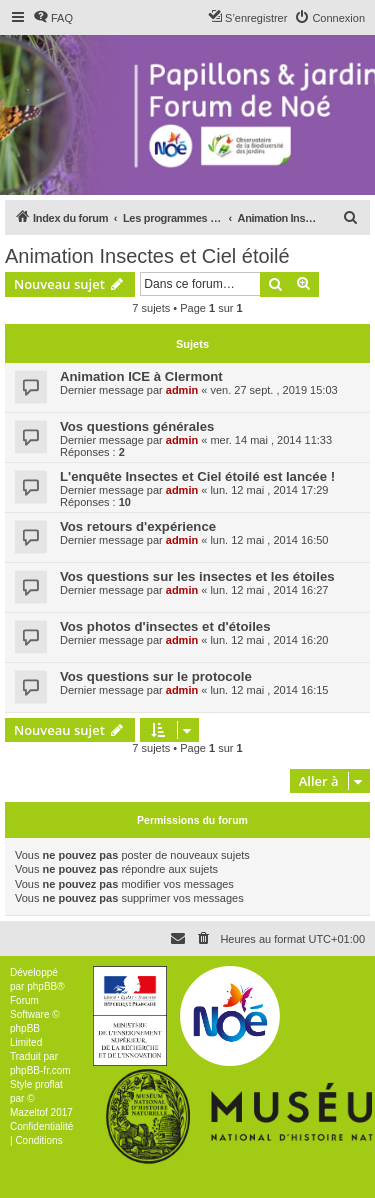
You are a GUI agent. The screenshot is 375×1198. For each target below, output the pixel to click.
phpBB (42, 986)
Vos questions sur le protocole (156, 676)
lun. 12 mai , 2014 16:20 (269, 640)
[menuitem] (53, 18)
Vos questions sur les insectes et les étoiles (197, 576)
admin (182, 390)
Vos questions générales (137, 426)
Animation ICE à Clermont (141, 376)
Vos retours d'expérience (138, 526)
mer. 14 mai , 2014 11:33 (271, 440)
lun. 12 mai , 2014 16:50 (269, 540)
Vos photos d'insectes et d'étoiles (165, 626)
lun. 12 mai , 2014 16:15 (269, 690)
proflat (49, 1084)
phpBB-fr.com (40, 1070)
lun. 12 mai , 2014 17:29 (269, 490)
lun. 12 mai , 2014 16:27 (269, 590)
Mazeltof (29, 1112)
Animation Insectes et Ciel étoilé (147, 256)
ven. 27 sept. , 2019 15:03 (273, 390)
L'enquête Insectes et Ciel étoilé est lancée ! (197, 476)
